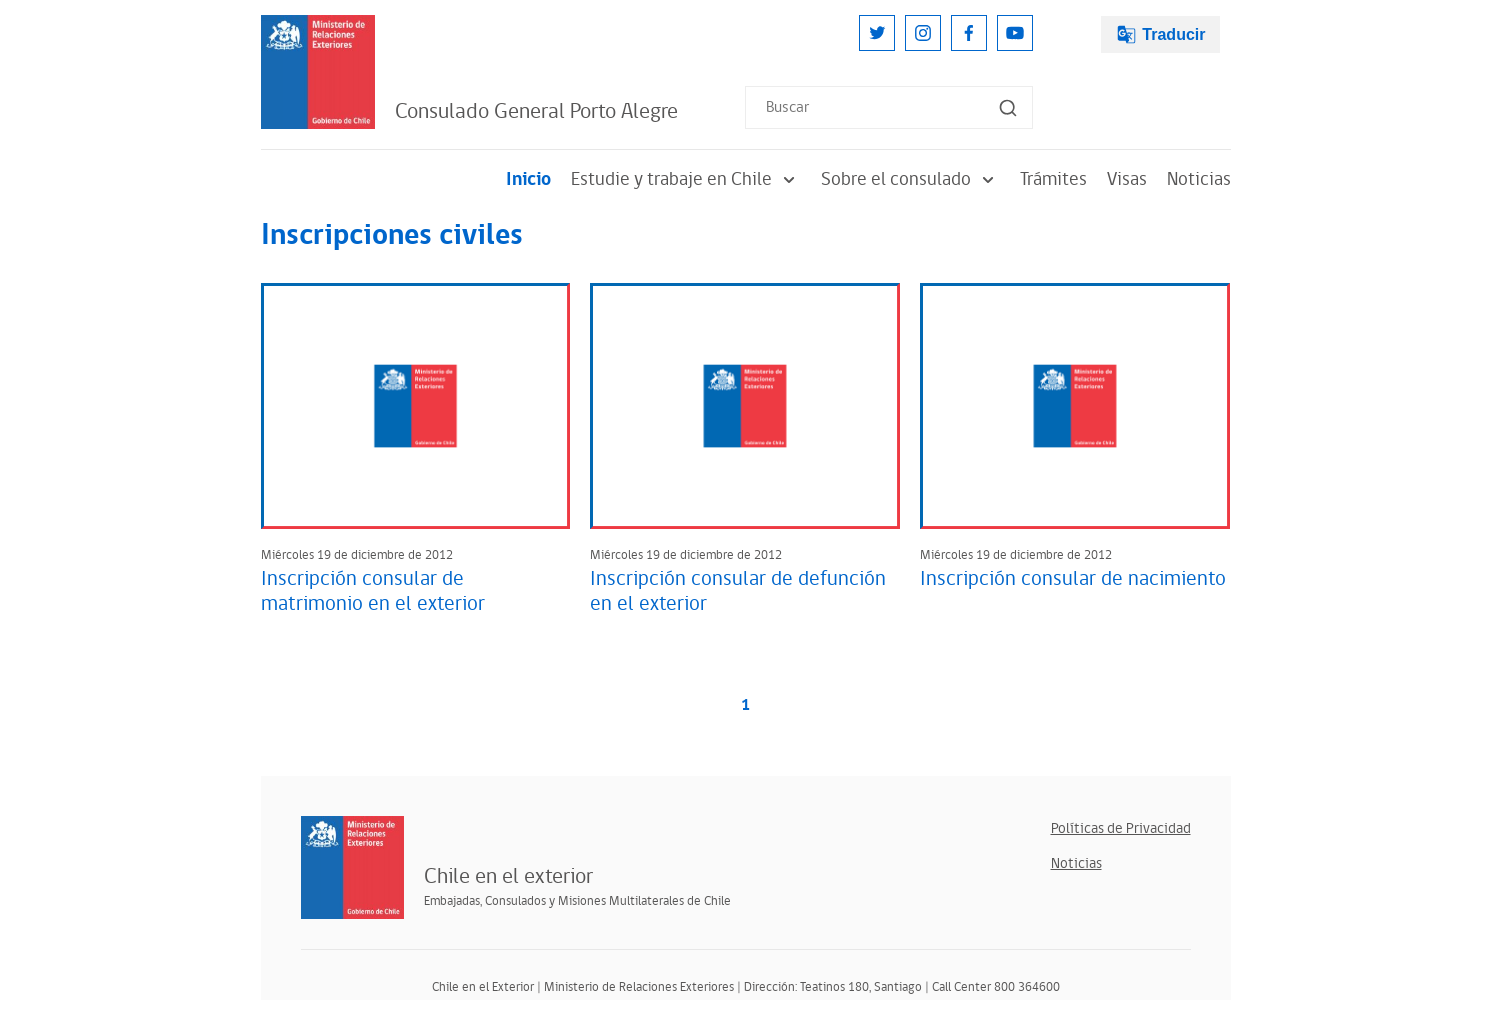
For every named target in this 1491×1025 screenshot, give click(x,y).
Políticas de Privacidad (1121, 828)
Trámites (1053, 179)
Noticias (1199, 179)
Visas (1127, 179)
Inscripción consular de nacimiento (1073, 579)
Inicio (528, 179)
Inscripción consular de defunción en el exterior (738, 591)
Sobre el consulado (910, 179)
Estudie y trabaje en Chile (686, 179)
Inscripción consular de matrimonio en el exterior (373, 591)
